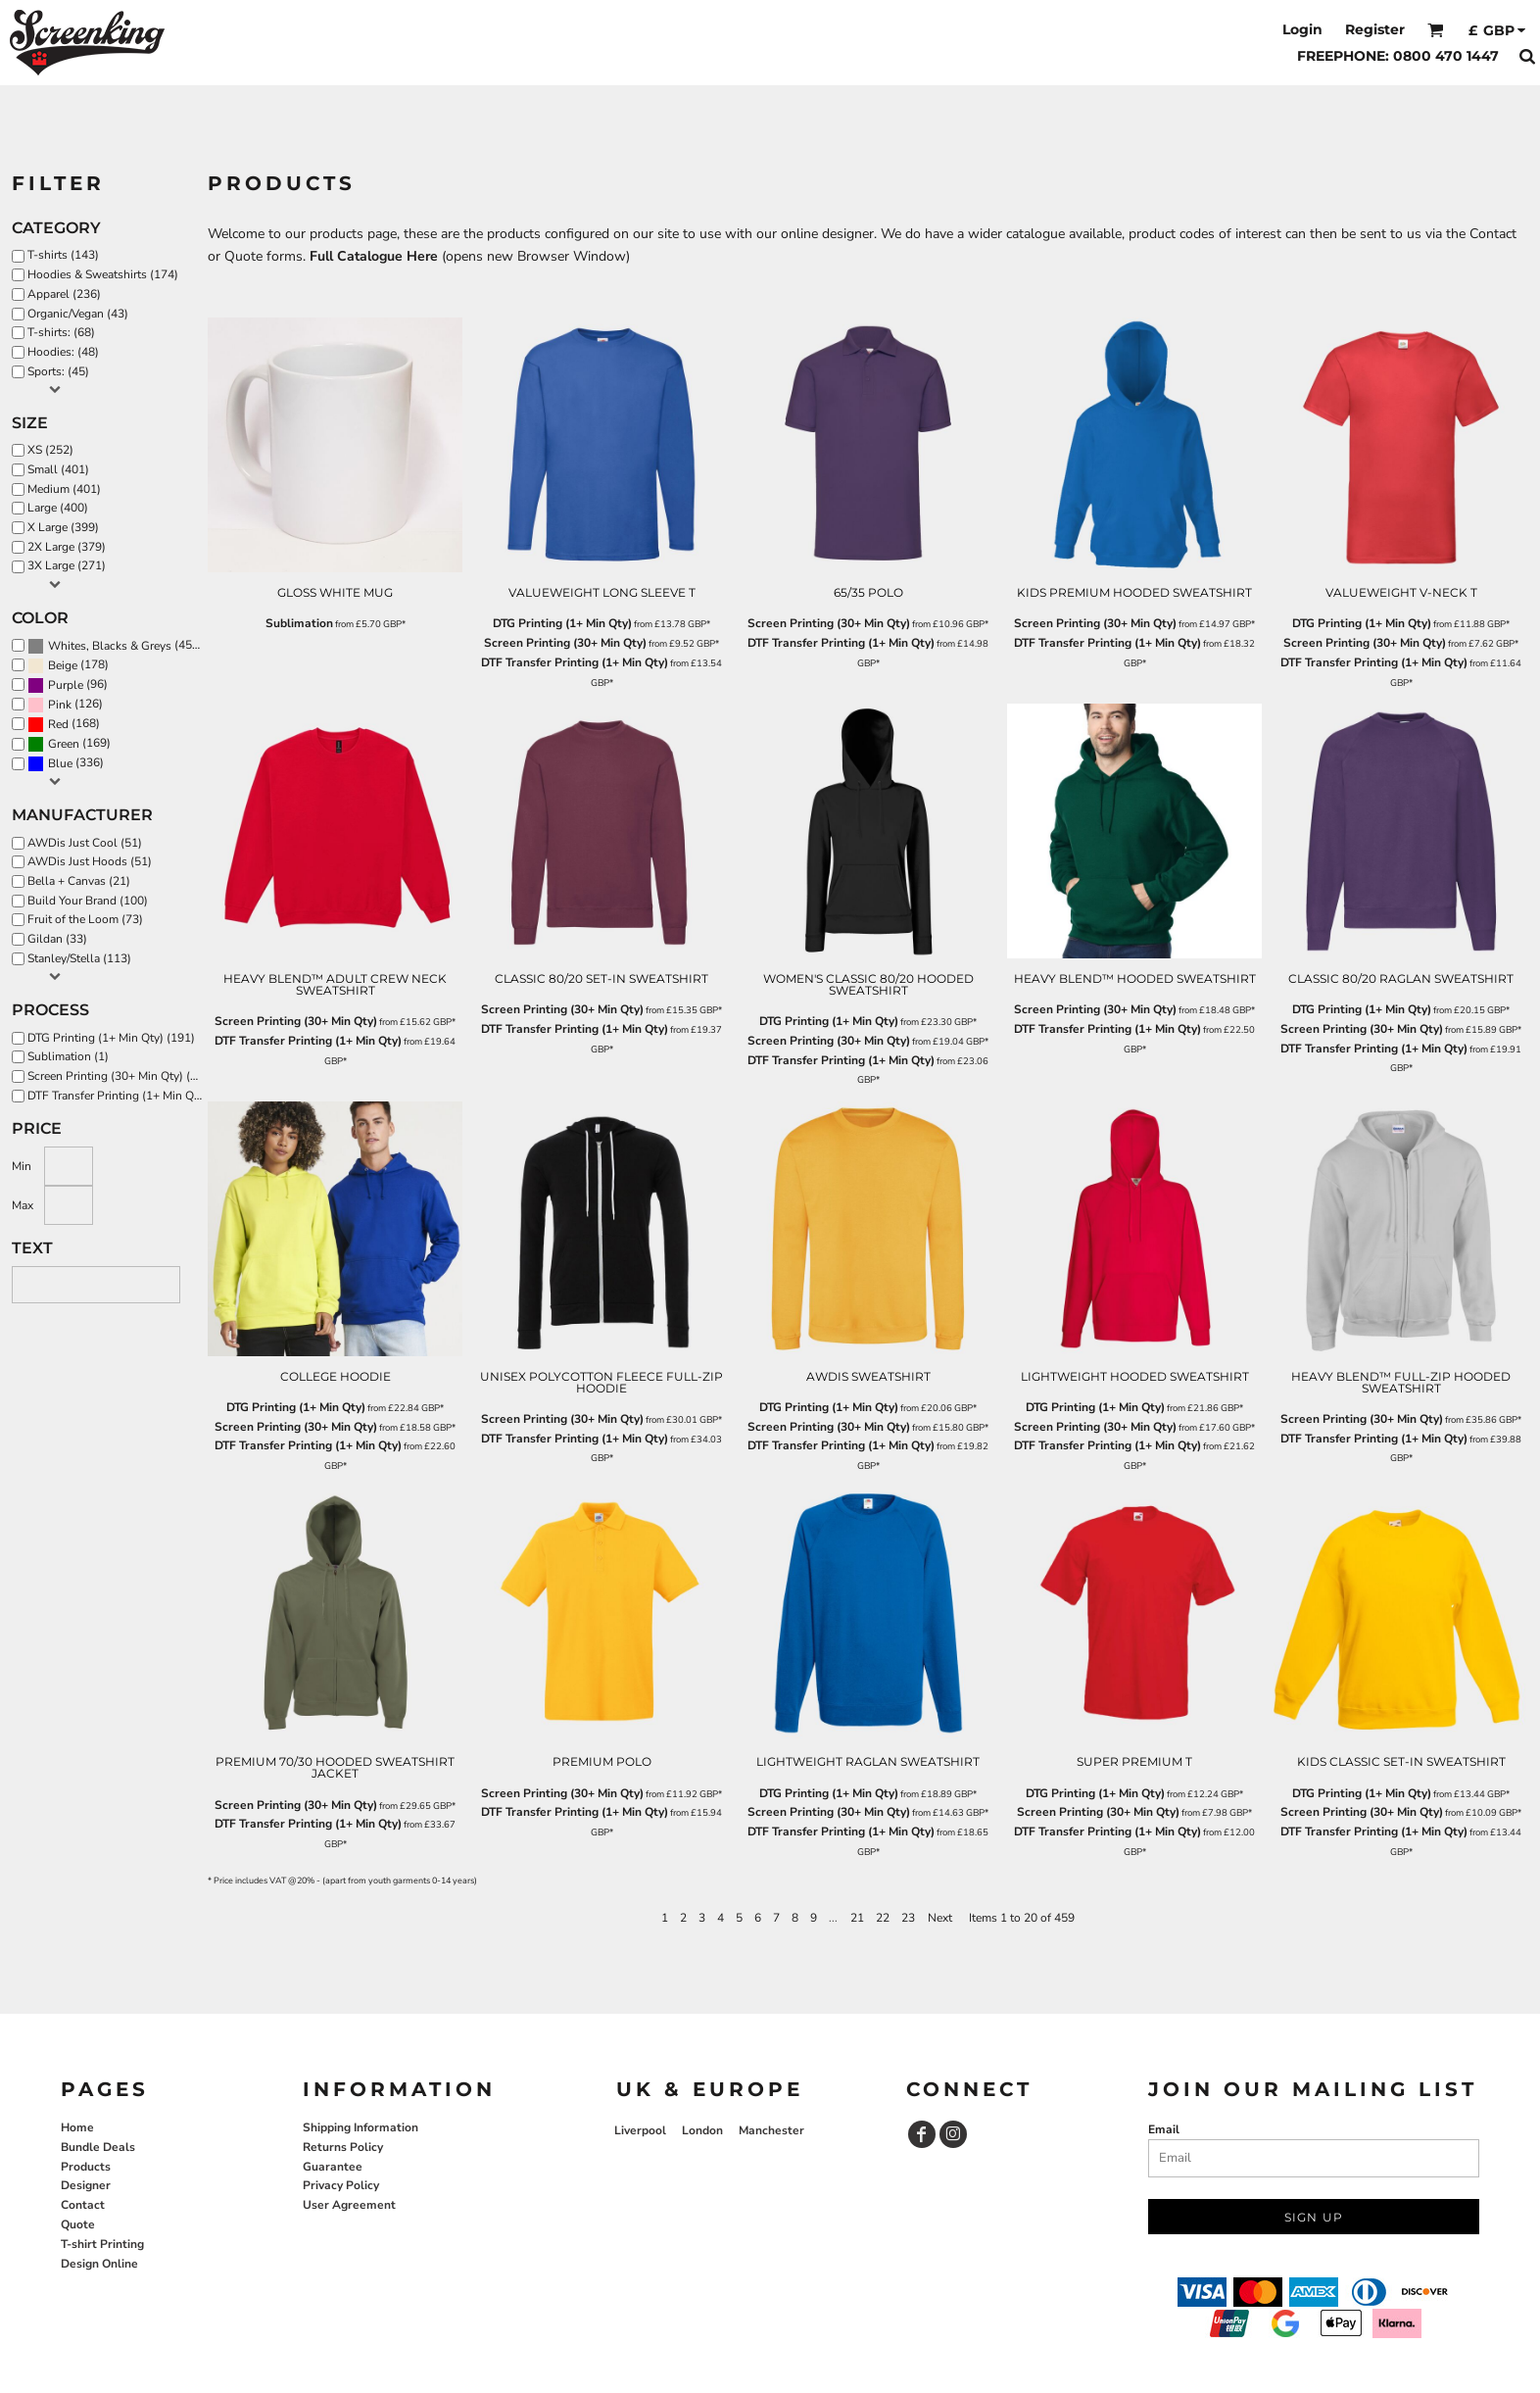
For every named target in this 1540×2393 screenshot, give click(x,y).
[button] (1435, 30)
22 (883, 1918)
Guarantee (332, 2166)
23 (908, 1918)
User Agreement (349, 2205)
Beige (62, 665)
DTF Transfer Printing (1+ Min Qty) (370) (119, 1095)
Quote (78, 2224)
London (702, 2130)
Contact (83, 2205)
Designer (86, 2185)
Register (1375, 29)
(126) (65, 704)
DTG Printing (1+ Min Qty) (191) (111, 1038)
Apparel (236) (64, 294)
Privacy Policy (341, 2185)
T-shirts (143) (63, 255)
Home (77, 2127)
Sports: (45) (58, 371)
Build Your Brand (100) (87, 900)
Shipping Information (360, 2127)
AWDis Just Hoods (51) (89, 861)
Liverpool (640, 2130)
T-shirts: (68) (61, 332)
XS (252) (50, 450)
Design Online (99, 2263)
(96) (67, 685)
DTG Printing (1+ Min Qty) (562, 623)
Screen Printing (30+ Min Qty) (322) (119, 1076)
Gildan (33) (57, 939)
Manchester (771, 2130)
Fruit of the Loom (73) (85, 919)
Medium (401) (64, 489)
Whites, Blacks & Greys (109, 646)
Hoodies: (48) (63, 352)
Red (58, 724)
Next (940, 1918)
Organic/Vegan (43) (77, 313)
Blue (60, 763)
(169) (69, 744)
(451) (115, 646)
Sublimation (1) (68, 1056)
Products (86, 2166)
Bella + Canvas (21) (78, 881)
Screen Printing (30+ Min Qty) (565, 643)
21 (857, 1918)
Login (1302, 29)
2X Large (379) (66, 547)
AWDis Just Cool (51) (84, 843)
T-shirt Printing (102, 2244)
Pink (60, 704)
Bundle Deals (98, 2147)
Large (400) (57, 507)
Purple (65, 685)
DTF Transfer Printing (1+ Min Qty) (574, 662)
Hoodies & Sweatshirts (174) (102, 274)
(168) (63, 724)
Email (1163, 2129)
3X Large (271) (66, 565)
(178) (68, 665)
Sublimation (299, 623)
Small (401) (58, 469)
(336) (65, 763)
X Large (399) (63, 527)
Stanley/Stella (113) (79, 958)
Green (63, 744)
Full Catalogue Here (374, 256)
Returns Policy (343, 2147)
